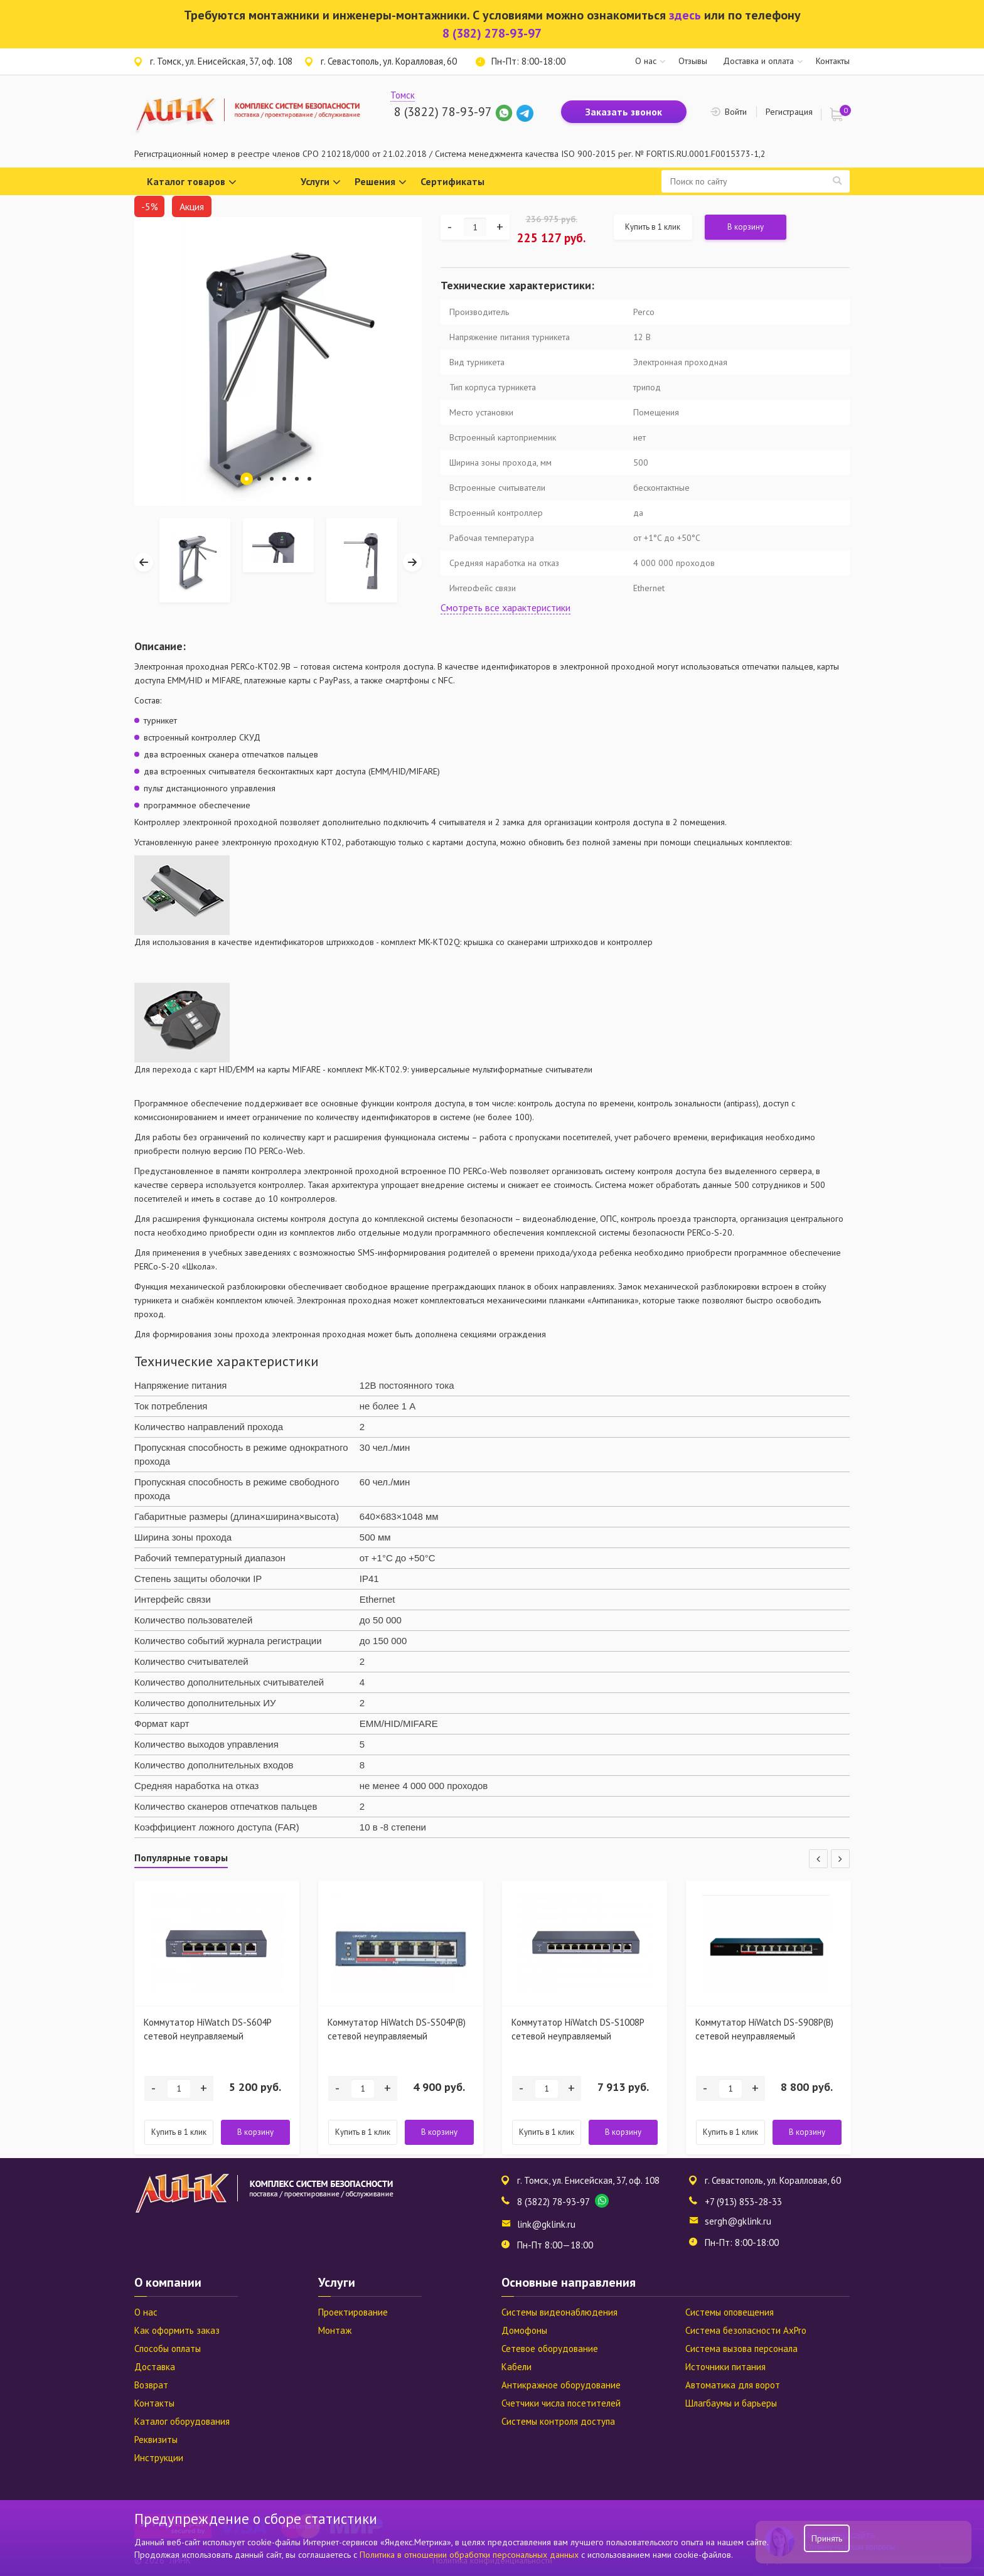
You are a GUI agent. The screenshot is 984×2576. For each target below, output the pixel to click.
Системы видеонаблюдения (559, 2312)
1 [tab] (246, 479)
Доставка (154, 2367)
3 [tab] (271, 479)
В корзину (745, 227)
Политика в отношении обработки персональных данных (470, 2554)
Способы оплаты (167, 2348)
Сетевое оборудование (549, 2348)
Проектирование (353, 2312)
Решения (381, 182)
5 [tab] (297, 479)
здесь (685, 15)
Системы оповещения (729, 2312)
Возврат (151, 2385)
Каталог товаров (192, 182)
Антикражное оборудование (561, 2385)
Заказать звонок (624, 111)
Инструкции (158, 2458)
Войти (736, 111)
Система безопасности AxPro (745, 2330)
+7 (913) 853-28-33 (743, 2202)
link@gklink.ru (546, 2224)
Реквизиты (156, 2439)
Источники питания (725, 2367)
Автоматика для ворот (732, 2385)
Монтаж (334, 2330)
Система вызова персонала (741, 2348)
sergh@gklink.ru (738, 2221)
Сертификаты (452, 181)
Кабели (516, 2367)
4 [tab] (284, 479)
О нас (645, 61)
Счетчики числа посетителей (561, 2403)
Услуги (321, 182)
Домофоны (524, 2330)
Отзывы (692, 61)
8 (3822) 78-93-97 (442, 112)
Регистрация (789, 111)
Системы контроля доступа (558, 2421)
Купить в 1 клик (652, 227)
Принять (826, 2538)
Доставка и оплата (758, 61)
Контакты (833, 61)
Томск (402, 95)
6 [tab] (309, 479)
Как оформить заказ (177, 2330)
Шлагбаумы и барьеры (731, 2403)
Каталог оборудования (182, 2421)
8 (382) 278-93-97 (492, 33)
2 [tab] (259, 479)
